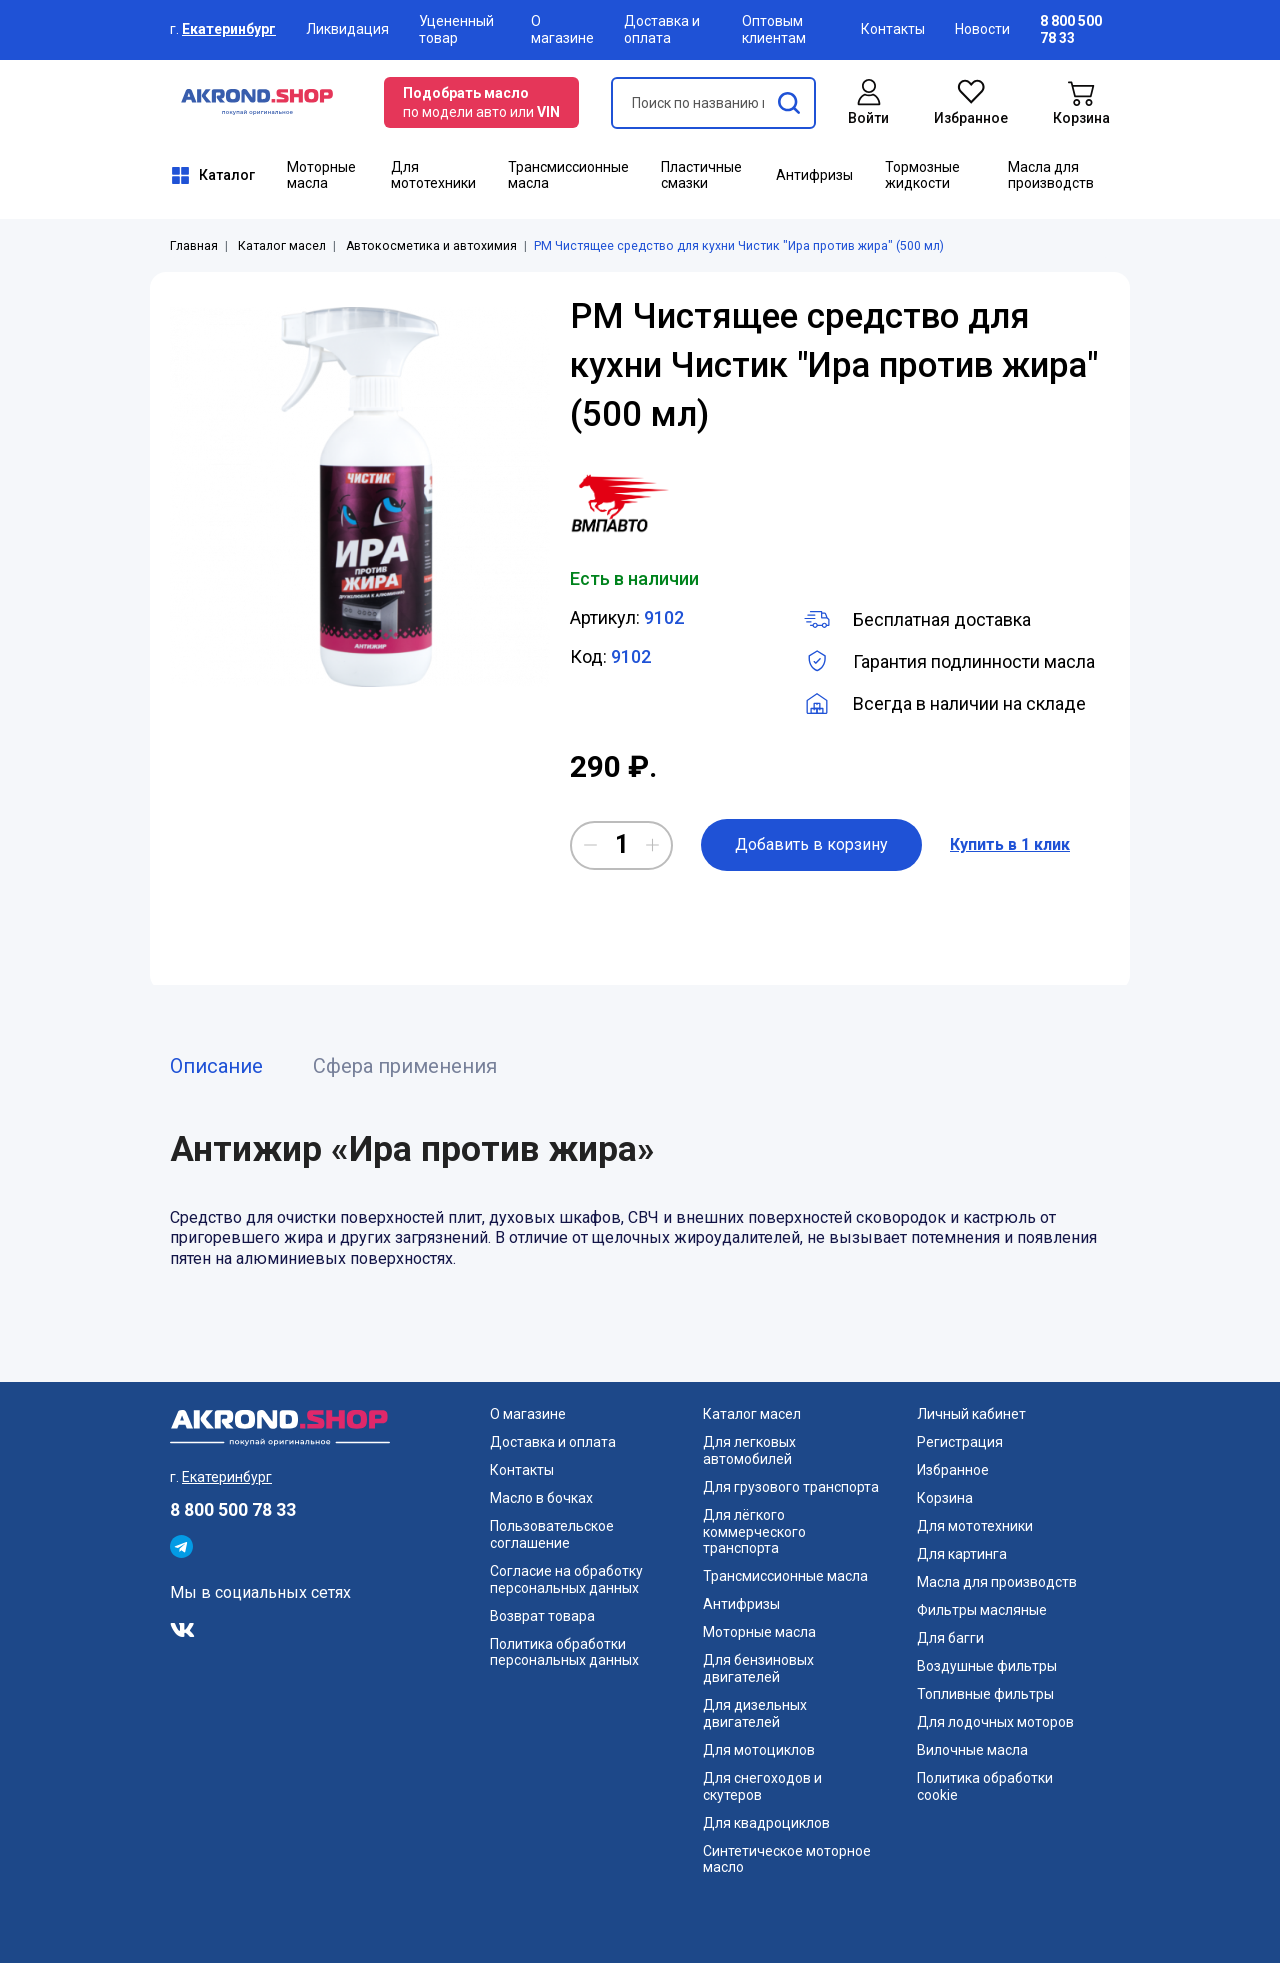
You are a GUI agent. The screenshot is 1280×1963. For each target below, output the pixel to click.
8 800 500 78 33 (233, 1510)
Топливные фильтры (985, 1694)
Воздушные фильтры (987, 1666)
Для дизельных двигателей (755, 1713)
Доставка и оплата (662, 29)
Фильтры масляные (982, 1610)
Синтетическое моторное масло (787, 1859)
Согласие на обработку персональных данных (566, 1579)
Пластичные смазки (701, 175)
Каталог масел (282, 246)
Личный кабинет (971, 1414)
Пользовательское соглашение (552, 1534)
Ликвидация (347, 29)
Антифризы (814, 175)
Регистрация (960, 1442)
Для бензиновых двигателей (758, 1668)
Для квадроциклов (766, 1823)
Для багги (950, 1638)
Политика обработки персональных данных (564, 1652)
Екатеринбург (229, 29)
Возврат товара (542, 1616)
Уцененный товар (456, 29)
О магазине (562, 29)
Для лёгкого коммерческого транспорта (754, 1532)
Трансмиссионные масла (568, 175)
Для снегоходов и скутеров (762, 1786)
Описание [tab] (216, 1066)
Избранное (953, 1470)
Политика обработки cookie (985, 1786)
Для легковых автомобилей (749, 1450)
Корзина (945, 1498)
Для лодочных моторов (995, 1722)
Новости (982, 29)
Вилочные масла (972, 1750)
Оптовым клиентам (774, 29)
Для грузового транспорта (791, 1487)
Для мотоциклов (759, 1750)
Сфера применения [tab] (405, 1066)
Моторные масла (321, 175)
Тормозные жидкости (922, 175)
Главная (194, 246)
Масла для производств (1051, 175)
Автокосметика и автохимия (431, 246)
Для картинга (962, 1554)
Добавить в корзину (811, 844)
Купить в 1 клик (1010, 844)
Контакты (893, 29)
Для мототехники (433, 175)
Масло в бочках (541, 1498)
